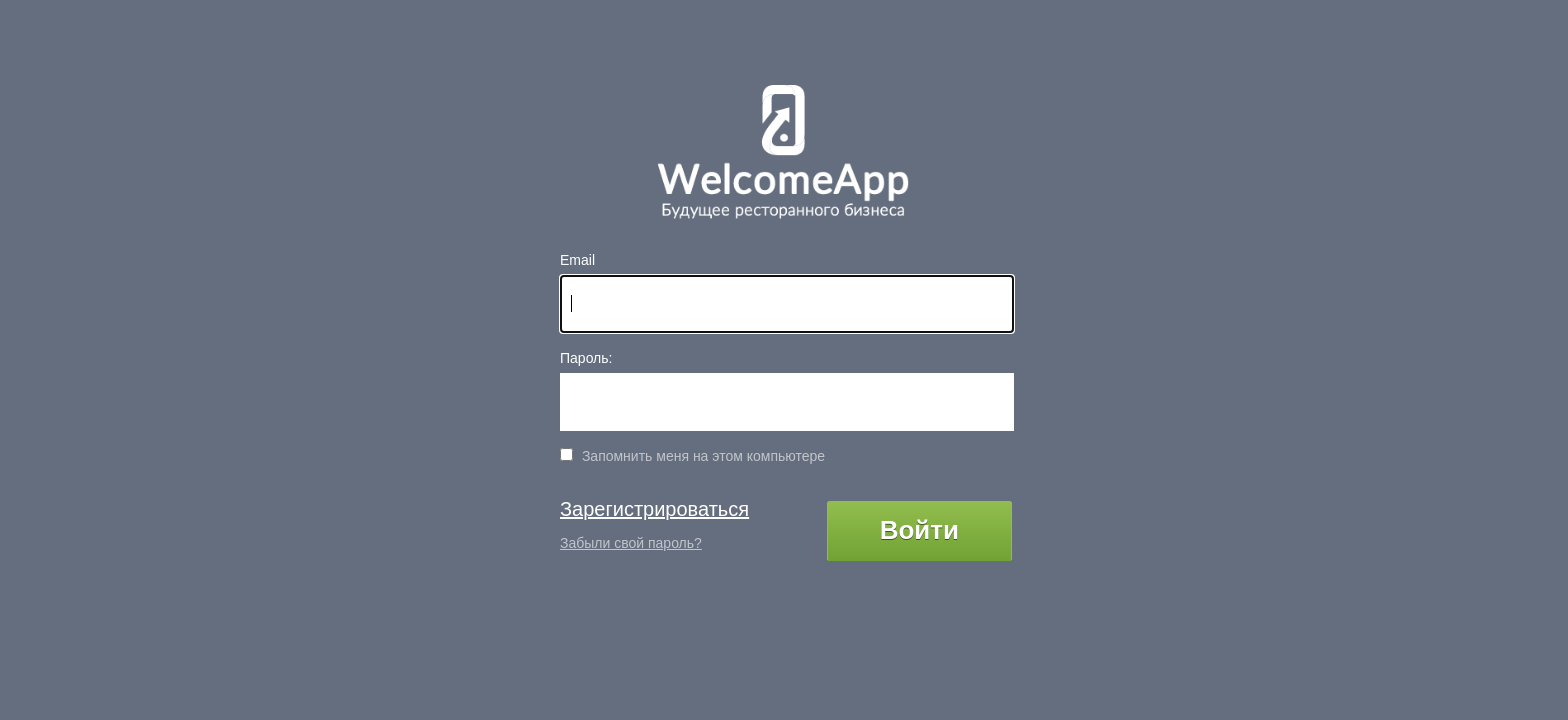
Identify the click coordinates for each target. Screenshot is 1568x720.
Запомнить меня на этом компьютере (701, 456)
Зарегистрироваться (654, 509)
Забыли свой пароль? (631, 543)
